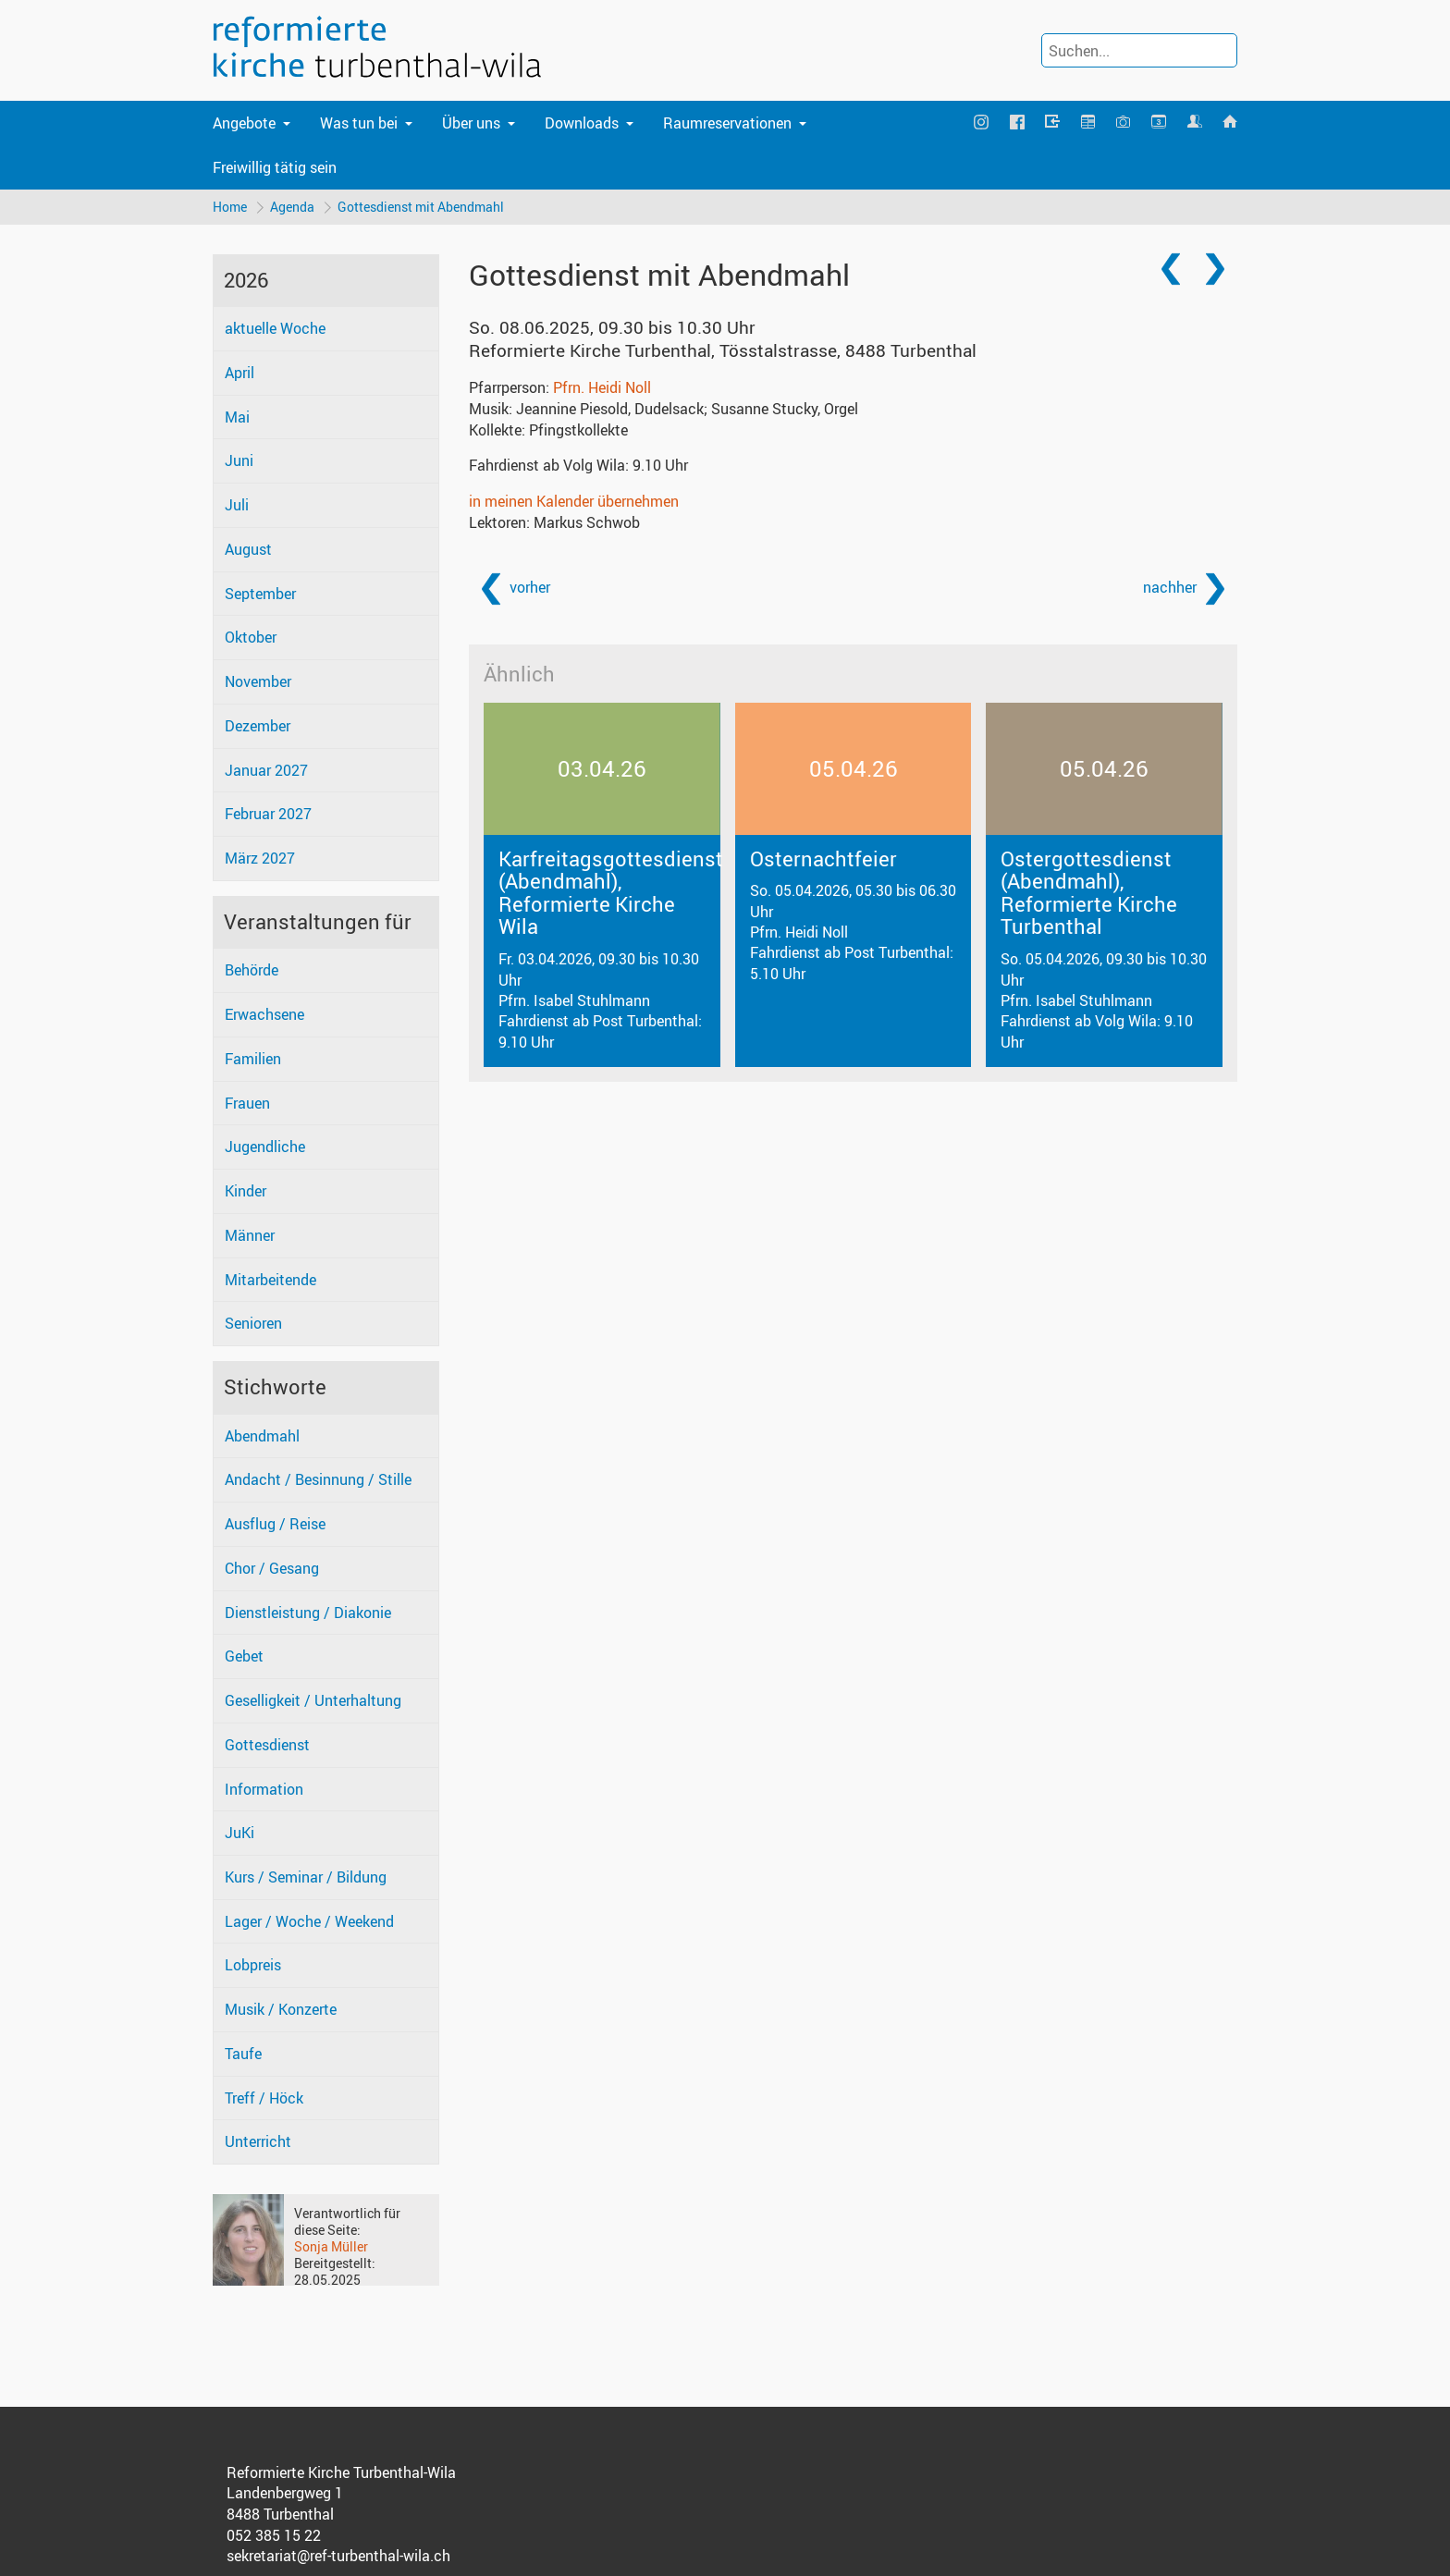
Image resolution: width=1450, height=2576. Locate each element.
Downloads (582, 123)
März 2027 (260, 859)
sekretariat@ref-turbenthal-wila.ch (338, 2556)
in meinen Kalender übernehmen (574, 502)
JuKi (239, 1833)
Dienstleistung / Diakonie (308, 1613)
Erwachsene (264, 1015)
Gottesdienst (267, 1746)
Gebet (244, 1657)
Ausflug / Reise (275, 1525)
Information (264, 1789)
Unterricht (258, 2142)
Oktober (250, 638)
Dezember (257, 727)
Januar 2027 (266, 770)
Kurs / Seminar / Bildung (306, 1878)
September (260, 594)
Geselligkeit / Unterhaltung (313, 1701)
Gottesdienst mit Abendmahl (422, 206)
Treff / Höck (264, 2098)
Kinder (245, 1192)
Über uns (471, 123)
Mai (237, 418)
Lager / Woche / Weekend (309, 1922)
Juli (237, 506)
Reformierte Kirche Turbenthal (723, 351)
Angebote (244, 123)
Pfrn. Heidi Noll (602, 388)
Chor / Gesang (272, 1569)
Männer (250, 1236)
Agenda (293, 206)
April (239, 373)
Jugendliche (265, 1147)
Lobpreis (253, 1966)
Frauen (247, 1104)
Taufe (243, 2054)
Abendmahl (262, 1437)
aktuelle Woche (275, 329)
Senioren (253, 1324)
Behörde (251, 971)
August (248, 550)
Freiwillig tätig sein (275, 167)
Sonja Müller (331, 2247)
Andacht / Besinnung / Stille (318, 1480)
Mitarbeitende (270, 1280)
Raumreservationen (727, 123)
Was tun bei (359, 123)
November (258, 682)
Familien (253, 1059)
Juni (239, 461)
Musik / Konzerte (281, 2010)
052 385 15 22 (274, 2536)
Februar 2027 (268, 814)
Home (230, 206)
